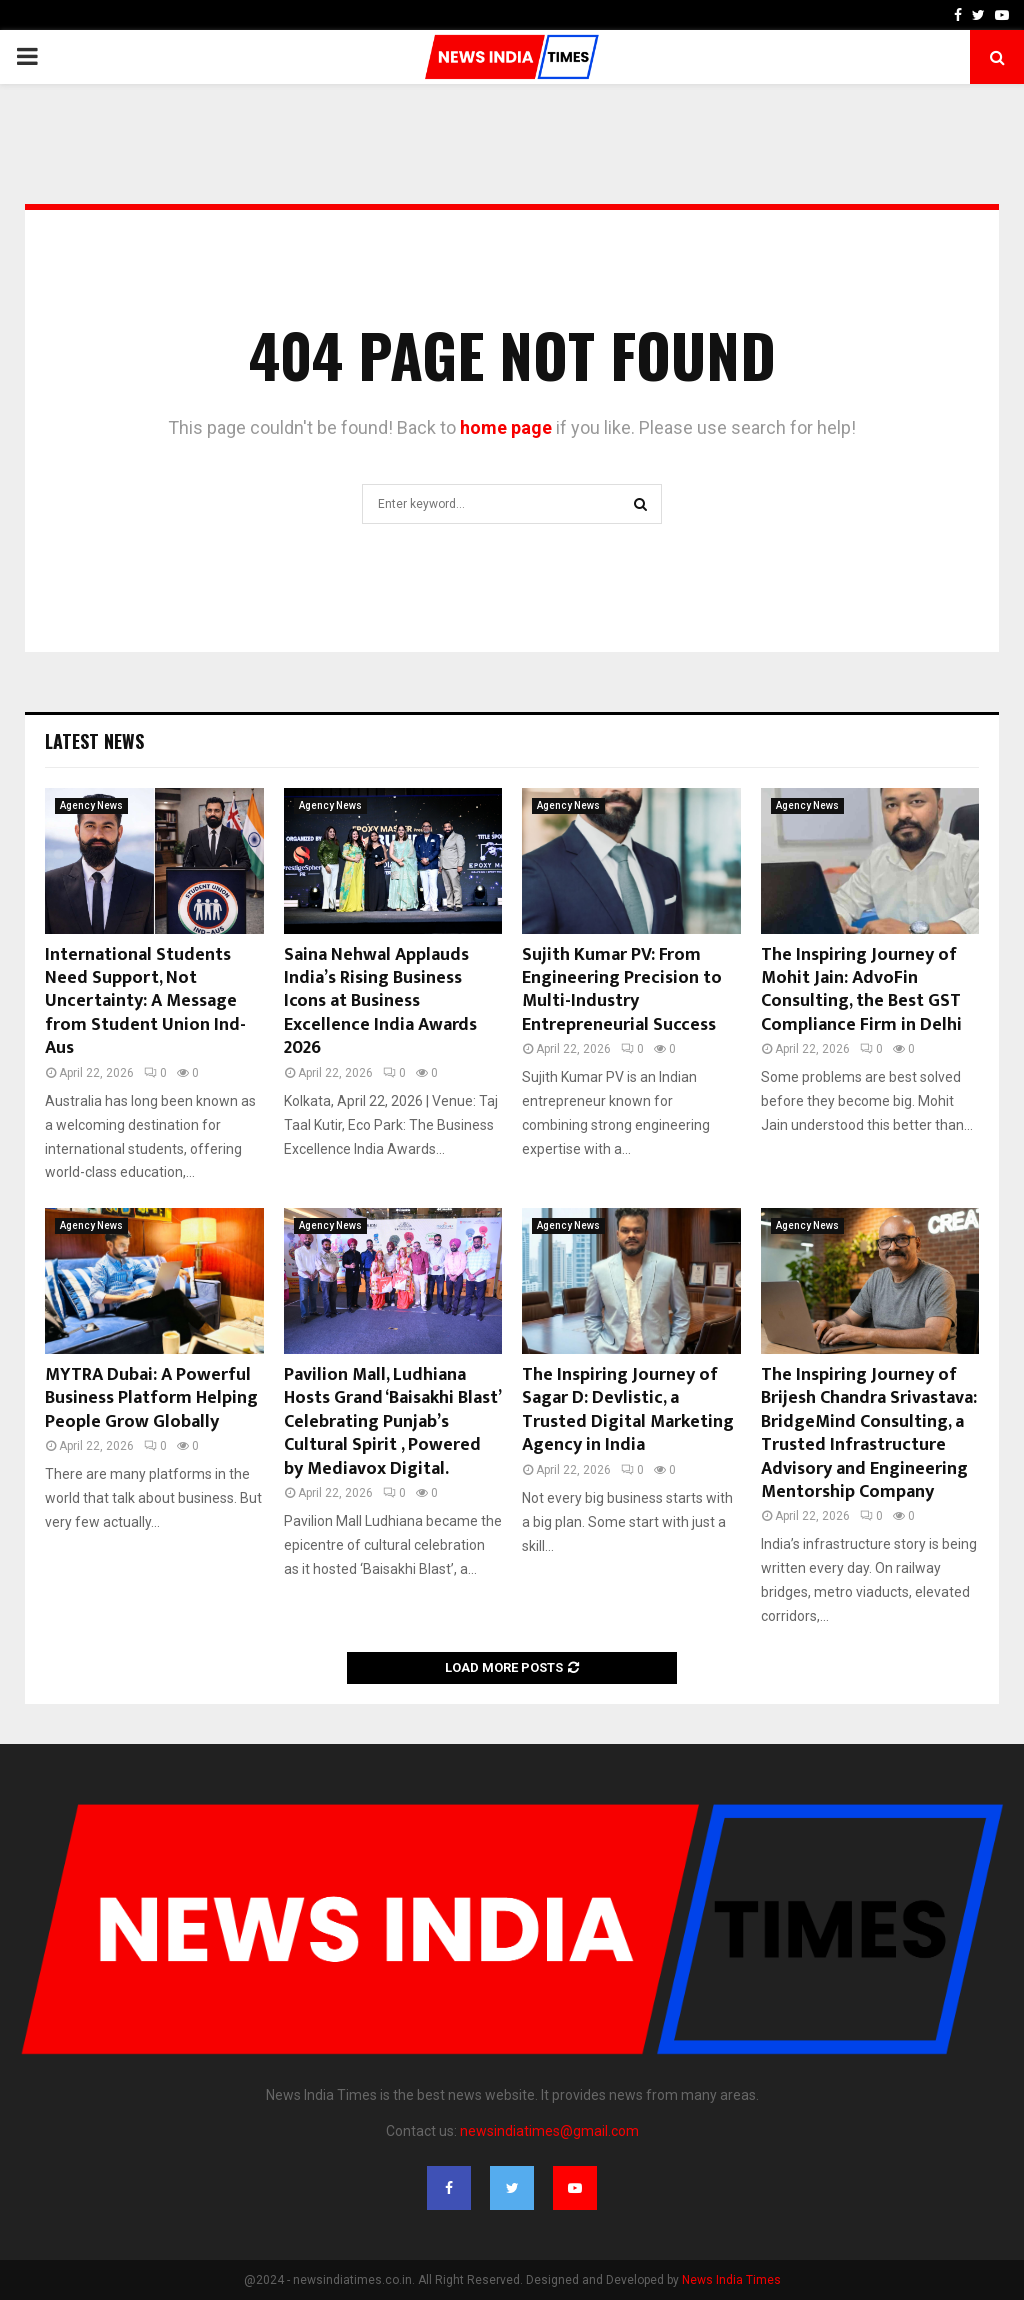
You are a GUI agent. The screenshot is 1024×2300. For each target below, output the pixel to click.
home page (506, 427)
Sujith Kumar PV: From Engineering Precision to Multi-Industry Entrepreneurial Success (622, 990)
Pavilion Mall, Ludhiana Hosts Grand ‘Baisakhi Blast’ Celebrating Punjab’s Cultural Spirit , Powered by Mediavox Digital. (392, 1422)
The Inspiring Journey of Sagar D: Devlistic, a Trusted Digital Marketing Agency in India (628, 1410)
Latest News (94, 741)
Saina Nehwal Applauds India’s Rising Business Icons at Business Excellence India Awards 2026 (380, 1002)
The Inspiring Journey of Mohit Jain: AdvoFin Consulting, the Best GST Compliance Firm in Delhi (861, 990)
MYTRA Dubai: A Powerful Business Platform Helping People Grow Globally (151, 1398)
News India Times (731, 2280)
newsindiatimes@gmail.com (549, 2131)
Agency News (91, 805)
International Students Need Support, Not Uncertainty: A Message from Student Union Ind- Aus (145, 1002)
